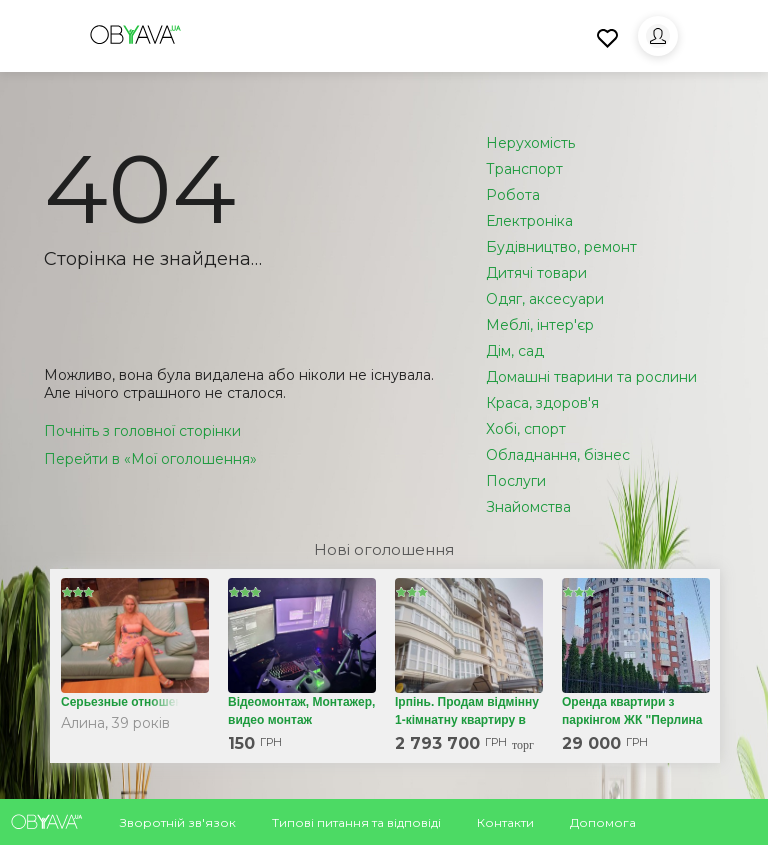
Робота (513, 195)
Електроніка (529, 221)
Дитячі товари (536, 273)
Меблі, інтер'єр (540, 325)
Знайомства (528, 507)
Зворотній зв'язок (178, 822)
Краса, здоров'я (542, 403)
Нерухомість (530, 143)
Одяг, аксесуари (545, 299)
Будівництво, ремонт (561, 247)
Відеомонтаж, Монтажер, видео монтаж (301, 711)
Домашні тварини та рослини (591, 377)
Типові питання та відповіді (356, 822)
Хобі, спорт (526, 429)
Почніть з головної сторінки (142, 431)
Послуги (516, 481)
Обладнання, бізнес (558, 455)
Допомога (603, 822)
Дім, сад (515, 351)
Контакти (505, 822)
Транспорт (524, 169)
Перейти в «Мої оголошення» (150, 459)
